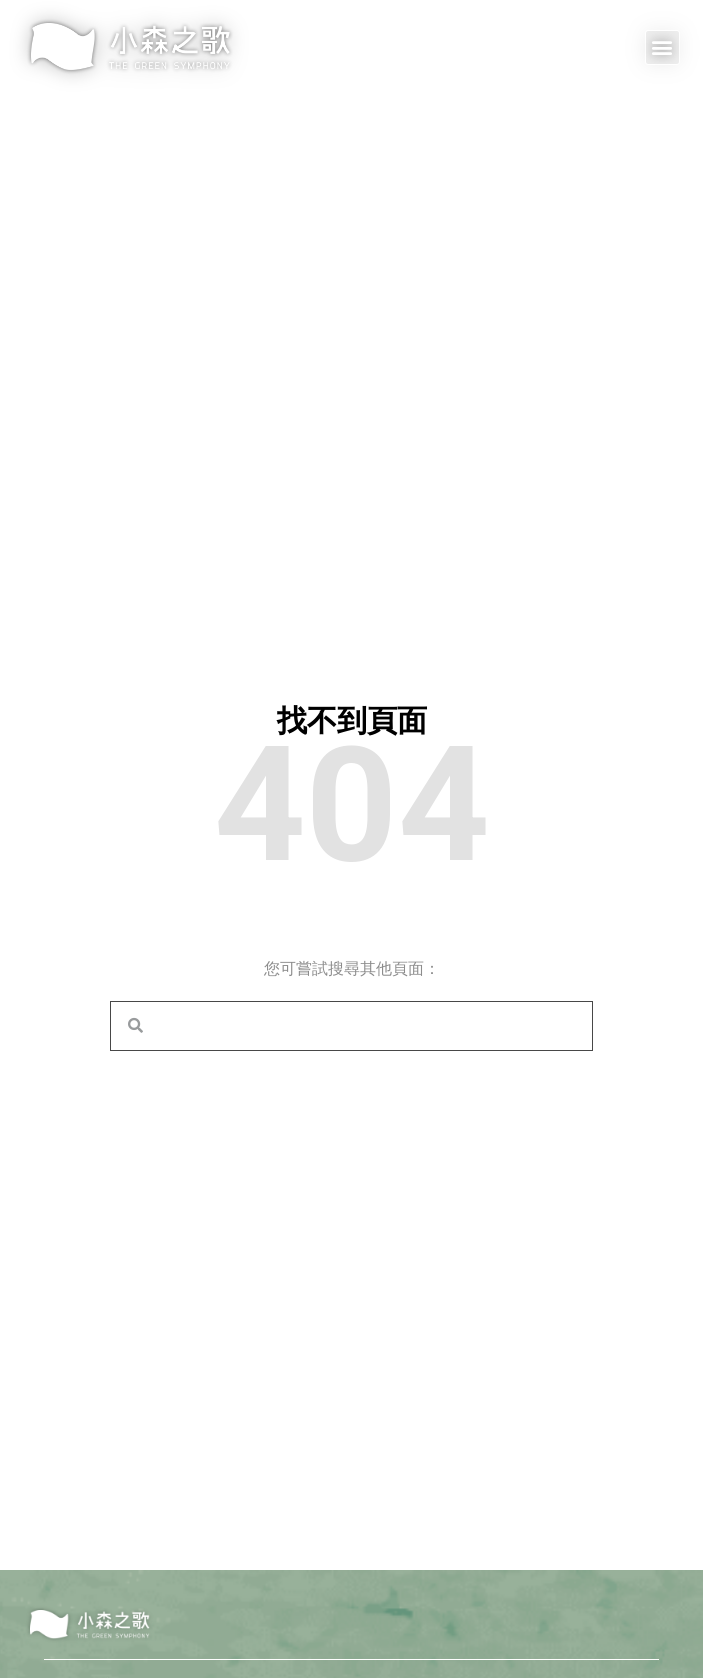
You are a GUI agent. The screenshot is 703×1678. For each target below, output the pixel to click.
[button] (662, 47)
